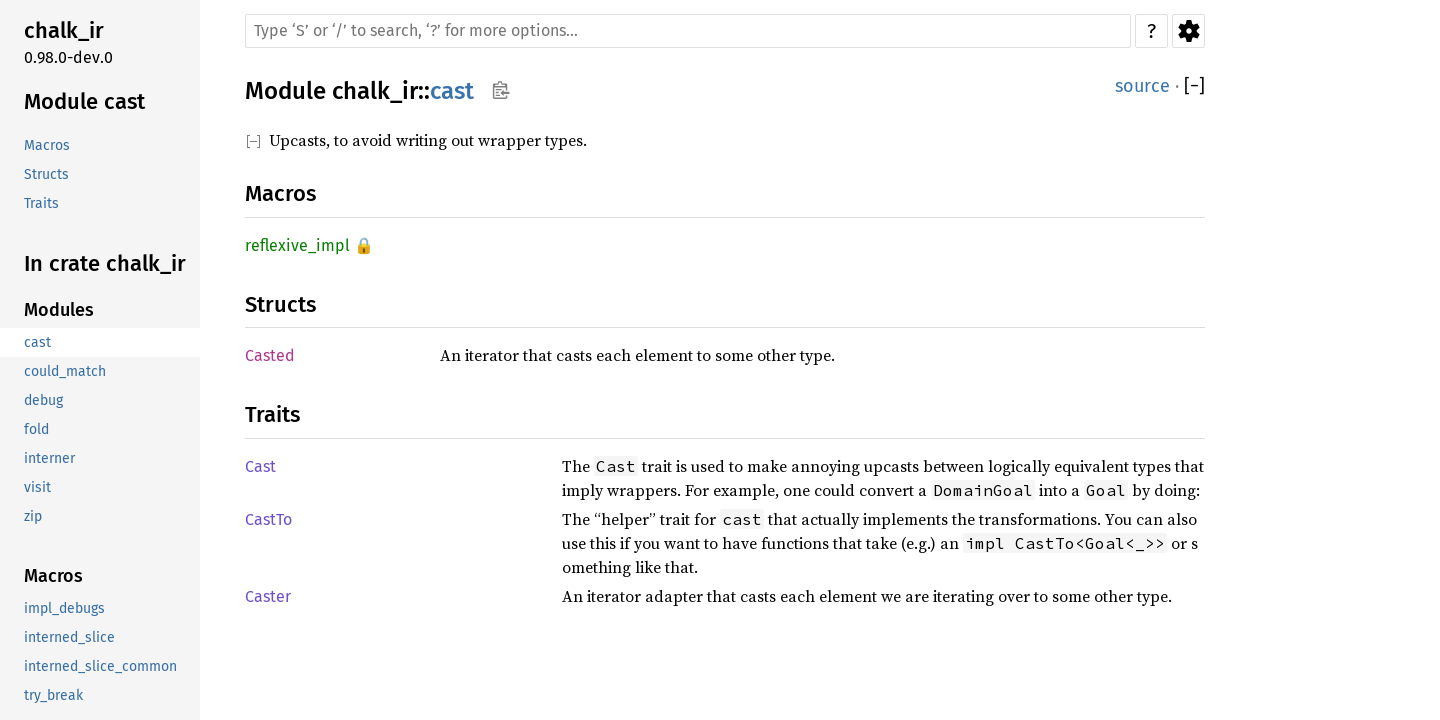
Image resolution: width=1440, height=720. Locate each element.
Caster (268, 596)
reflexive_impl (297, 245)
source (1142, 86)
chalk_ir (375, 91)
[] (1194, 86)
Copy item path (500, 90)
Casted (270, 355)
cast (452, 91)
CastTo (268, 519)
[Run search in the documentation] (688, 31)
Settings (1188, 31)
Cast (260, 466)
